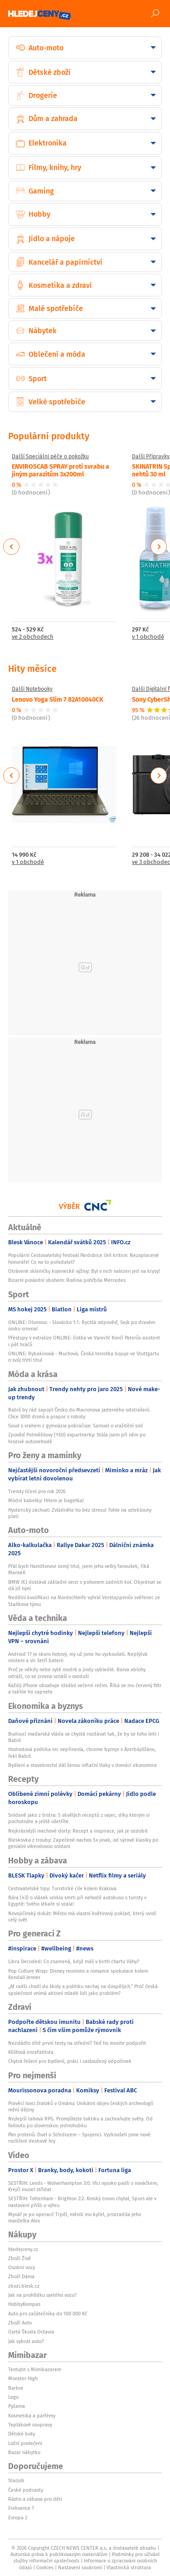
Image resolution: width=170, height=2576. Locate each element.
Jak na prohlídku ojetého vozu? (42, 2295)
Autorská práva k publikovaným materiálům (58, 2554)
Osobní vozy (21, 2267)
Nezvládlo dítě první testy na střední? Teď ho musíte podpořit (77, 2043)
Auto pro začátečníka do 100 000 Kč (47, 2313)
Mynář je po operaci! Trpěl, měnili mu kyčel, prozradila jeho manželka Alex (74, 2217)
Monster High (23, 2378)
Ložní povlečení (25, 2443)
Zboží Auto (20, 2322)
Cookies (44, 2567)
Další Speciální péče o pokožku (50, 456)
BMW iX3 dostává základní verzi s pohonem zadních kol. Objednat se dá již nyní (84, 1585)
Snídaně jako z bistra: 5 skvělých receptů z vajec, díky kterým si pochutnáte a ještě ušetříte (79, 1818)
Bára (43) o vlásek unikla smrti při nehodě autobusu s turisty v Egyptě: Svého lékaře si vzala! (77, 1900)
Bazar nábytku (24, 2452)
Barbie (15, 2388)
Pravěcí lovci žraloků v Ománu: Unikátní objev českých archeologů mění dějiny (80, 2106)
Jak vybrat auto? (26, 2341)
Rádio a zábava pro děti (35, 2499)
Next (158, 546)
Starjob (16, 2480)
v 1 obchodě (28, 862)
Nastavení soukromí (80, 2567)
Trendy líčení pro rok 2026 (37, 1491)
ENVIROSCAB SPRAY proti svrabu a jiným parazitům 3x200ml (60, 470)
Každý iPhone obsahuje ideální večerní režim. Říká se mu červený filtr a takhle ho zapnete (84, 1688)
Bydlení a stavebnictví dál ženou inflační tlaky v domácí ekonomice (82, 1765)
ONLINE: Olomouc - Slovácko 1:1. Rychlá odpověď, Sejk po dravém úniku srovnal (81, 1325)
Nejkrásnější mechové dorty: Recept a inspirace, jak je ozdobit (78, 1830)
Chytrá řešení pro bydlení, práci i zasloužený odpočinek (69, 2061)
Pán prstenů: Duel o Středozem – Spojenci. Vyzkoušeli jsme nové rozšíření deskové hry (79, 2137)
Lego (13, 2397)
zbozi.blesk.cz (23, 2286)
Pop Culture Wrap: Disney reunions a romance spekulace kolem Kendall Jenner (78, 1974)
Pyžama (16, 2406)
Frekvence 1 (21, 2508)
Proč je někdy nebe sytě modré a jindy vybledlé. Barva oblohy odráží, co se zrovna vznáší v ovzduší (77, 1672)
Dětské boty (21, 2433)
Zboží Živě (19, 2258)
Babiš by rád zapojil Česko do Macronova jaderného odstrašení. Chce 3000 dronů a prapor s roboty (79, 1413)
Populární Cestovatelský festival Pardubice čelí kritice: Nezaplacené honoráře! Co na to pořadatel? (83, 1258)
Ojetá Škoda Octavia (31, 2331)
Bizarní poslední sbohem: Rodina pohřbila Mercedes (67, 1280)
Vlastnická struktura (129, 2567)
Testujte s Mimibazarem (34, 2369)
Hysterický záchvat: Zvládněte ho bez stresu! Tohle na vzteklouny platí (79, 1513)
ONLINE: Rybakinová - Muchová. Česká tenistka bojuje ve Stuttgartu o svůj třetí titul (83, 1356)
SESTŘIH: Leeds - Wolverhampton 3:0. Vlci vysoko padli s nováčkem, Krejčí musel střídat (83, 2186)
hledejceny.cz (23, 2249)
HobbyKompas (24, 2304)
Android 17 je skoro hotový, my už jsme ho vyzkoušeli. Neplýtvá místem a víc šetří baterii (77, 1657)
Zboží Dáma (21, 2276)
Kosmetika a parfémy (31, 2415)
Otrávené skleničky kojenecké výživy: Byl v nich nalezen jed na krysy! (84, 1271)
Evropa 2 (17, 2517)
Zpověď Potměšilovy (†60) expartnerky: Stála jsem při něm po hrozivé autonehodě (77, 1438)
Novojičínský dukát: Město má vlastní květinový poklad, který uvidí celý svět (82, 1916)
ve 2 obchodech (32, 637)
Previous (11, 546)
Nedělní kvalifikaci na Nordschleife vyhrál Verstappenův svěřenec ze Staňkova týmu (84, 1600)
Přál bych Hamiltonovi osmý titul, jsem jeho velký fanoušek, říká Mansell (78, 1569)
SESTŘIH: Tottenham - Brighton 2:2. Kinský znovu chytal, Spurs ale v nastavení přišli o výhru (82, 2201)
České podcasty (25, 2490)
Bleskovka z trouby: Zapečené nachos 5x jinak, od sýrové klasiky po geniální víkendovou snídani (83, 1843)
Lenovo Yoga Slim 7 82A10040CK (57, 699)
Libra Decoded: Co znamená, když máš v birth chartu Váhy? (73, 1961)
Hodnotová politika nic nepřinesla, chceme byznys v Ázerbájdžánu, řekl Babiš (82, 1752)
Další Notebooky (32, 689)
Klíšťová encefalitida (30, 2052)
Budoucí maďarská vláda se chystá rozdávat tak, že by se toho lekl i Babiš (83, 1737)
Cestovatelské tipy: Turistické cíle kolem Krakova (62, 1888)
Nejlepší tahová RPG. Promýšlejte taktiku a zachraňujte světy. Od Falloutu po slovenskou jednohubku (80, 2122)
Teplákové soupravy (30, 2424)
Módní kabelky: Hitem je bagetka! (46, 1500)
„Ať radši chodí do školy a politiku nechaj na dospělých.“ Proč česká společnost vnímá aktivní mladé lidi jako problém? (83, 1989)
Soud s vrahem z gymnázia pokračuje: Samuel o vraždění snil (75, 1425)
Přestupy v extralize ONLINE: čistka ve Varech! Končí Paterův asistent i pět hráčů (84, 1341)
